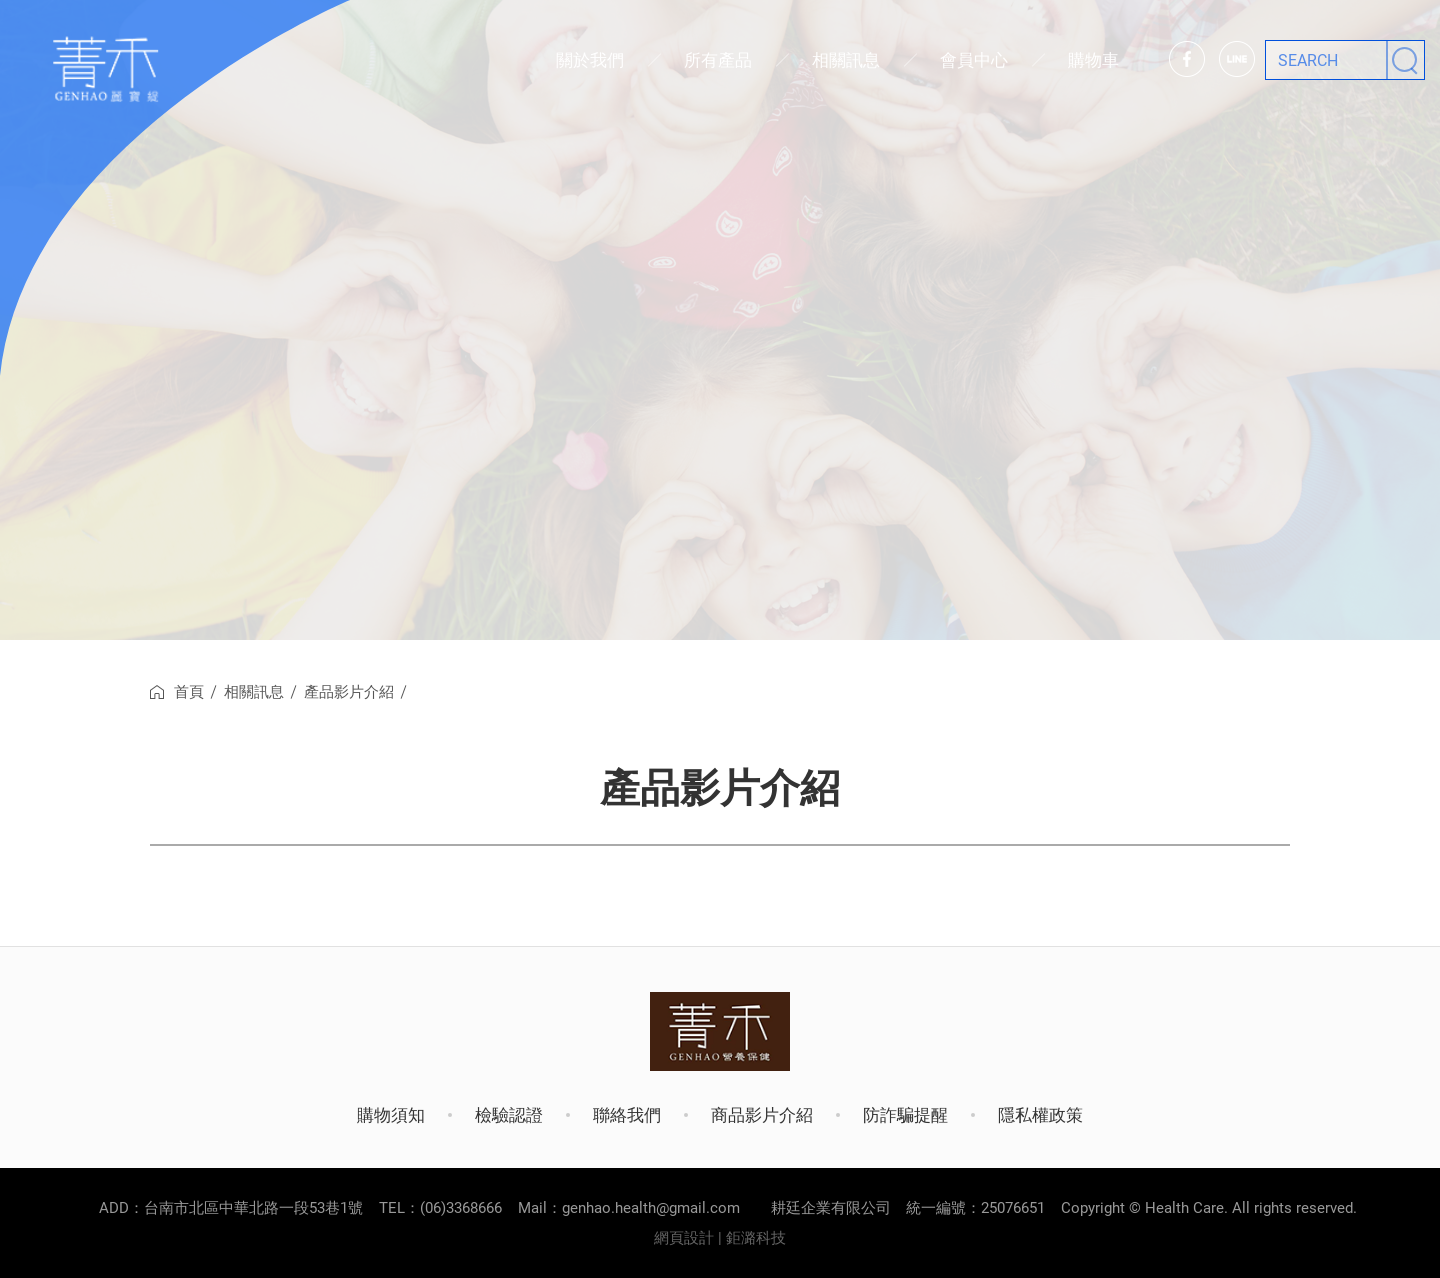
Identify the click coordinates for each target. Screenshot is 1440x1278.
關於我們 (590, 60)
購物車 (1093, 60)
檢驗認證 (509, 1115)
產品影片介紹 (349, 692)
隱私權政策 (1040, 1115)
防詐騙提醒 (905, 1115)
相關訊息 (846, 60)
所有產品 (718, 60)
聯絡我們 (627, 1115)
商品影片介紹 (762, 1115)
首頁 (189, 692)
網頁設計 (684, 1238)
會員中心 (974, 60)
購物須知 (391, 1115)
